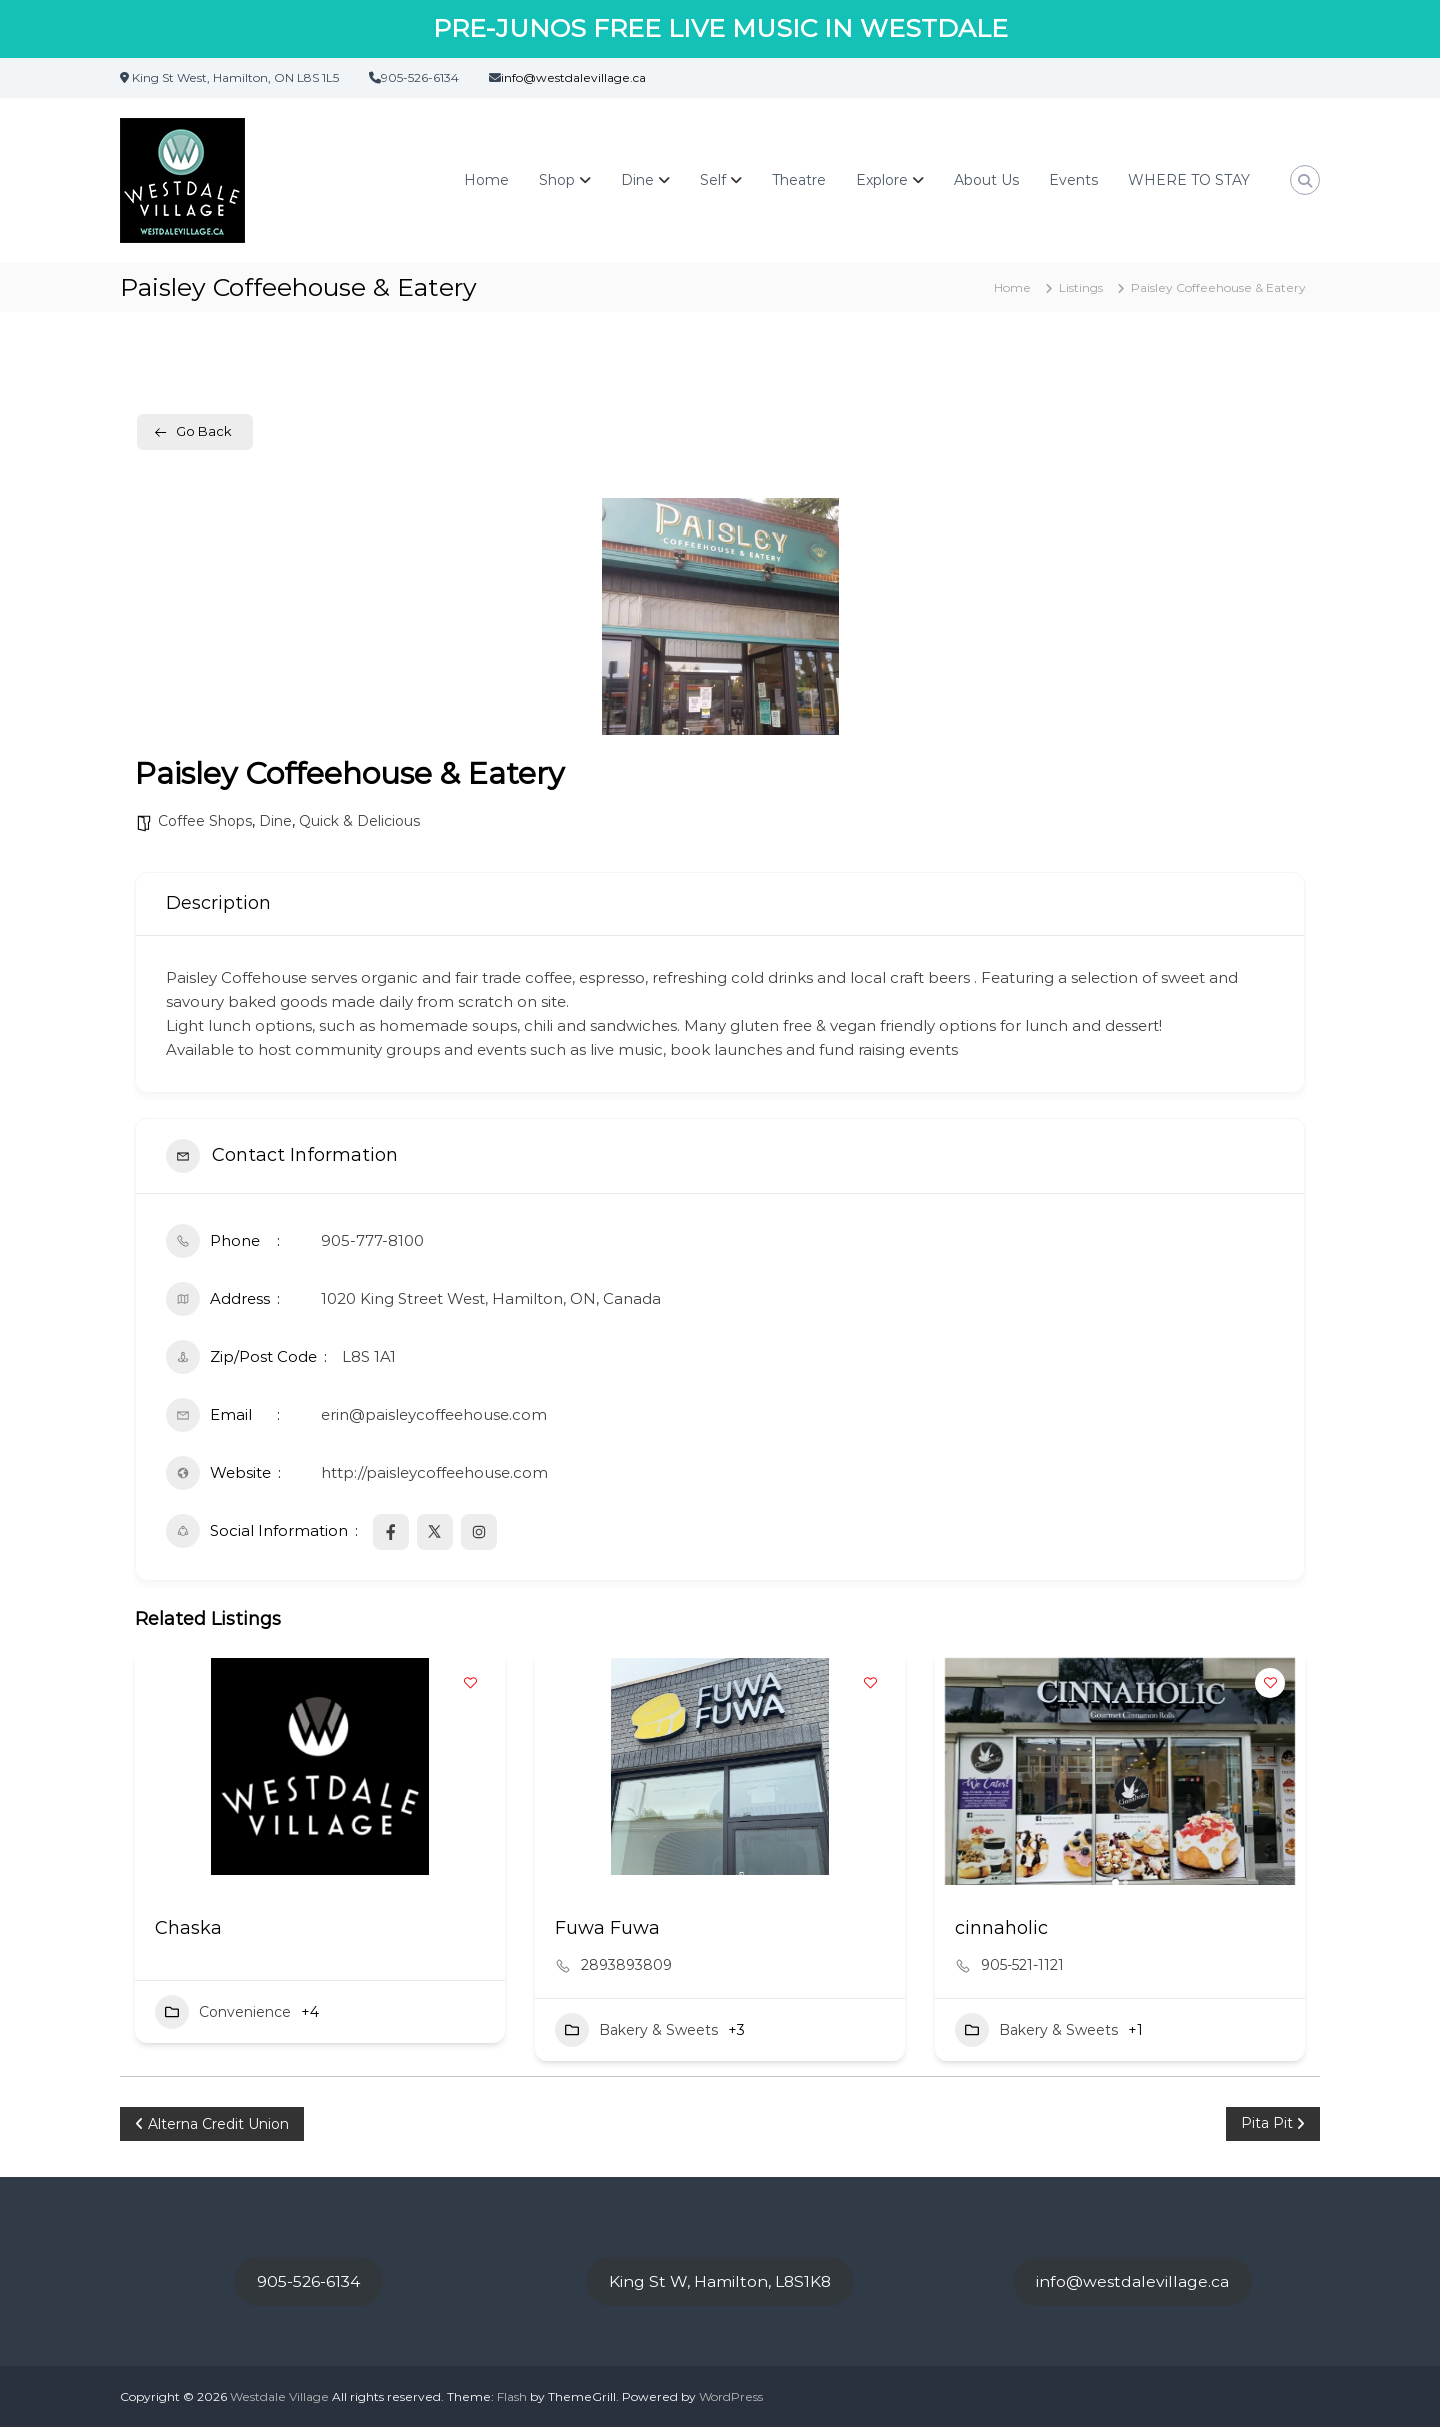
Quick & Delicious (359, 821)
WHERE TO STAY (1189, 180)
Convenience (223, 2012)
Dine (637, 180)
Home (486, 180)
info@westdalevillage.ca (1132, 2281)
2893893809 (626, 1965)
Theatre (799, 180)
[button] (1115, 1882)
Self (713, 180)
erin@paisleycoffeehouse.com (434, 1414)
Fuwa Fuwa (607, 1928)
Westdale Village (279, 2396)
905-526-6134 (308, 2281)
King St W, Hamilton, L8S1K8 (720, 2281)
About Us (986, 180)
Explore (882, 180)
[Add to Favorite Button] (470, 1683)
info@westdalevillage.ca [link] (573, 77)
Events (1073, 180)
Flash (512, 2396)
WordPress (731, 2396)
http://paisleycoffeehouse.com (434, 1472)
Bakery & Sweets (636, 2030)
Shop (557, 180)
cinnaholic (1001, 1928)
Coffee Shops (205, 821)
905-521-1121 (1022, 1965)
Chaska (188, 1928)
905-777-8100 (372, 1240)
